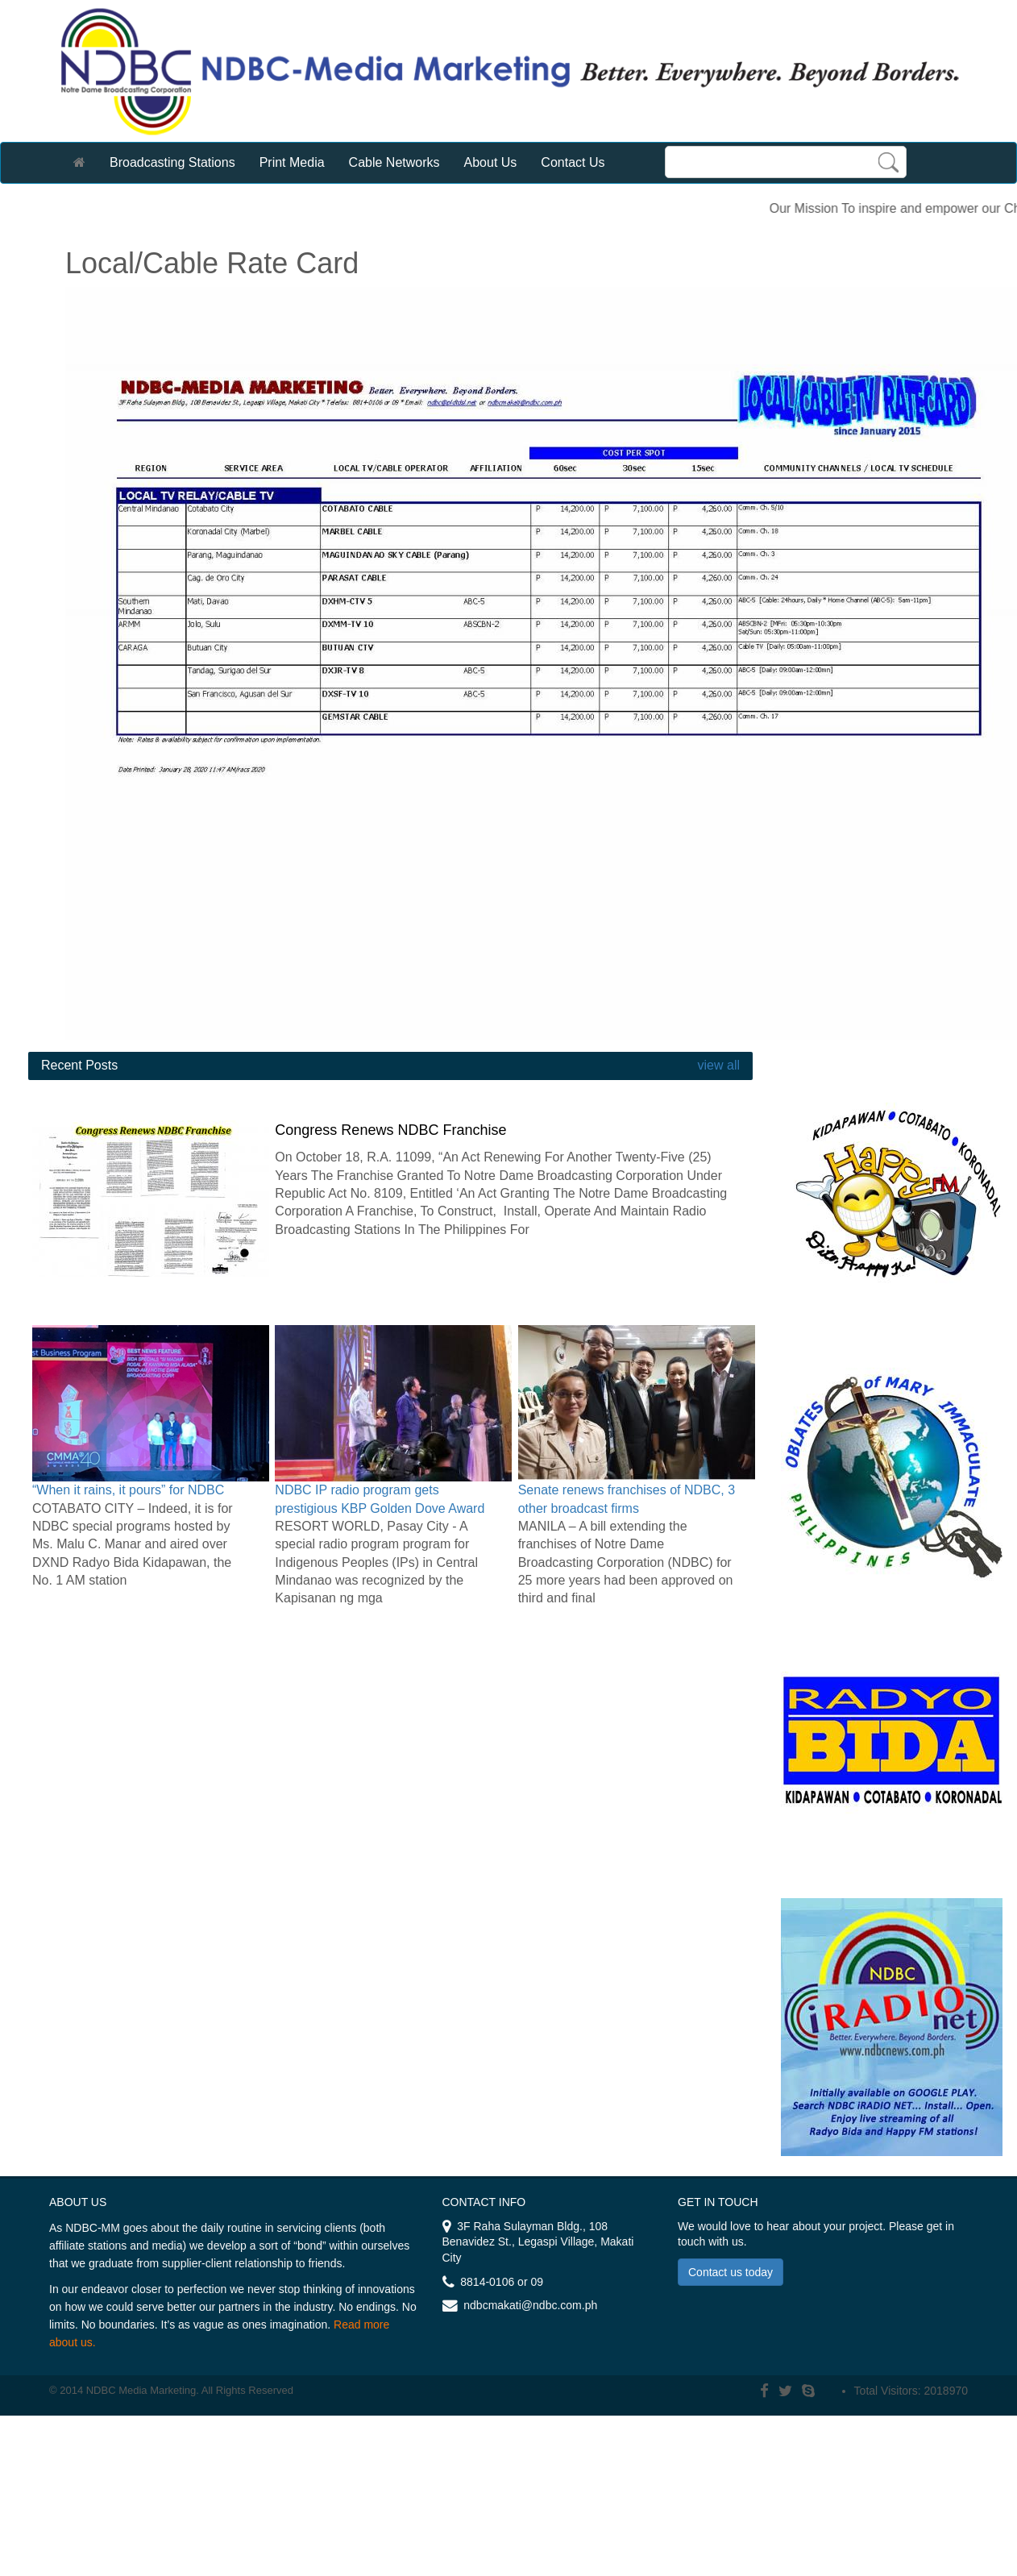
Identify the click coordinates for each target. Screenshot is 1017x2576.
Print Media (292, 162)
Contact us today (730, 2272)
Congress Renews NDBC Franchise (390, 1130)
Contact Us (572, 162)
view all (717, 1065)
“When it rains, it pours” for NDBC (128, 1490)
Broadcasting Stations (172, 162)
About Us (490, 162)
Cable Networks (394, 162)
